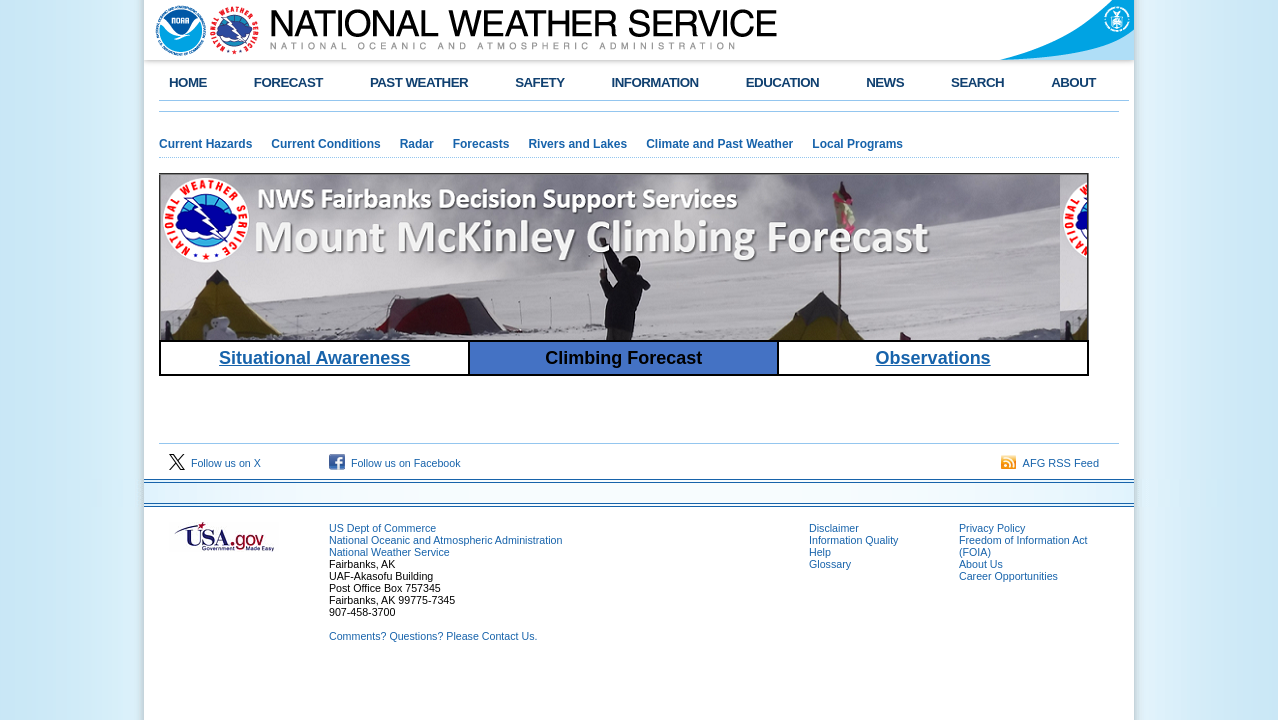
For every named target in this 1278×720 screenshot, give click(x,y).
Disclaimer (834, 528)
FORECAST (288, 82)
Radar (417, 144)
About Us (981, 564)
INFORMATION (655, 82)
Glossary (830, 564)
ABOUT (1073, 82)
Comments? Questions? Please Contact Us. (433, 636)
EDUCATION (782, 82)
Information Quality (853, 540)
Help (820, 552)
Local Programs (857, 144)
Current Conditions (325, 144)
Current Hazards (205, 144)
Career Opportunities (1008, 576)
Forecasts (481, 144)
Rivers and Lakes (577, 144)
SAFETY (539, 82)
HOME (188, 82)
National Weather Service (389, 552)
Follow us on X (215, 463)
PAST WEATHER (419, 82)
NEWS (885, 82)
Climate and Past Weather (719, 144)
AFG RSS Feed (1050, 463)
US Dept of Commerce (382, 528)
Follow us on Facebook (395, 463)
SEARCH (977, 82)
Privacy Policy (992, 528)
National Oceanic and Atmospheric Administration (445, 540)
